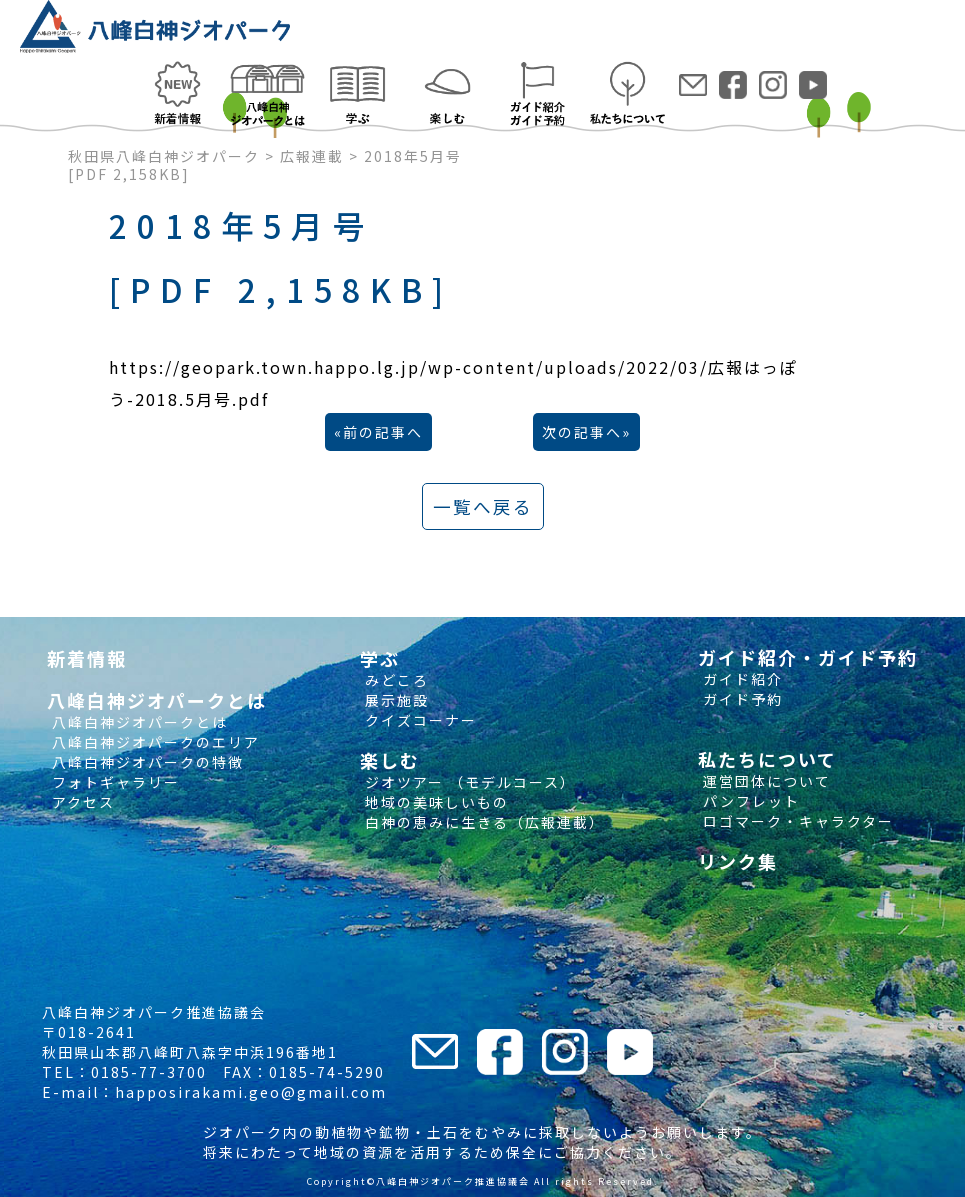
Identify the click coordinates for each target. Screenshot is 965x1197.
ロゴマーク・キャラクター (796, 821)
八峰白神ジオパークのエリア (153, 742)
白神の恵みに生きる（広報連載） (482, 822)
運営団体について (764, 781)
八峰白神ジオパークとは (137, 722)
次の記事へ (582, 432)
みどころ (394, 680)
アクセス (81, 802)
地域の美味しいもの (434, 802)
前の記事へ (383, 432)
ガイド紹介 (740, 679)
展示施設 (394, 700)
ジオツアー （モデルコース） (468, 782)
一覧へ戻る (483, 506)
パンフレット (749, 801)
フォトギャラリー (113, 782)
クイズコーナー (418, 720)
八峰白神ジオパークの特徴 (145, 762)
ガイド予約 (740, 699)
